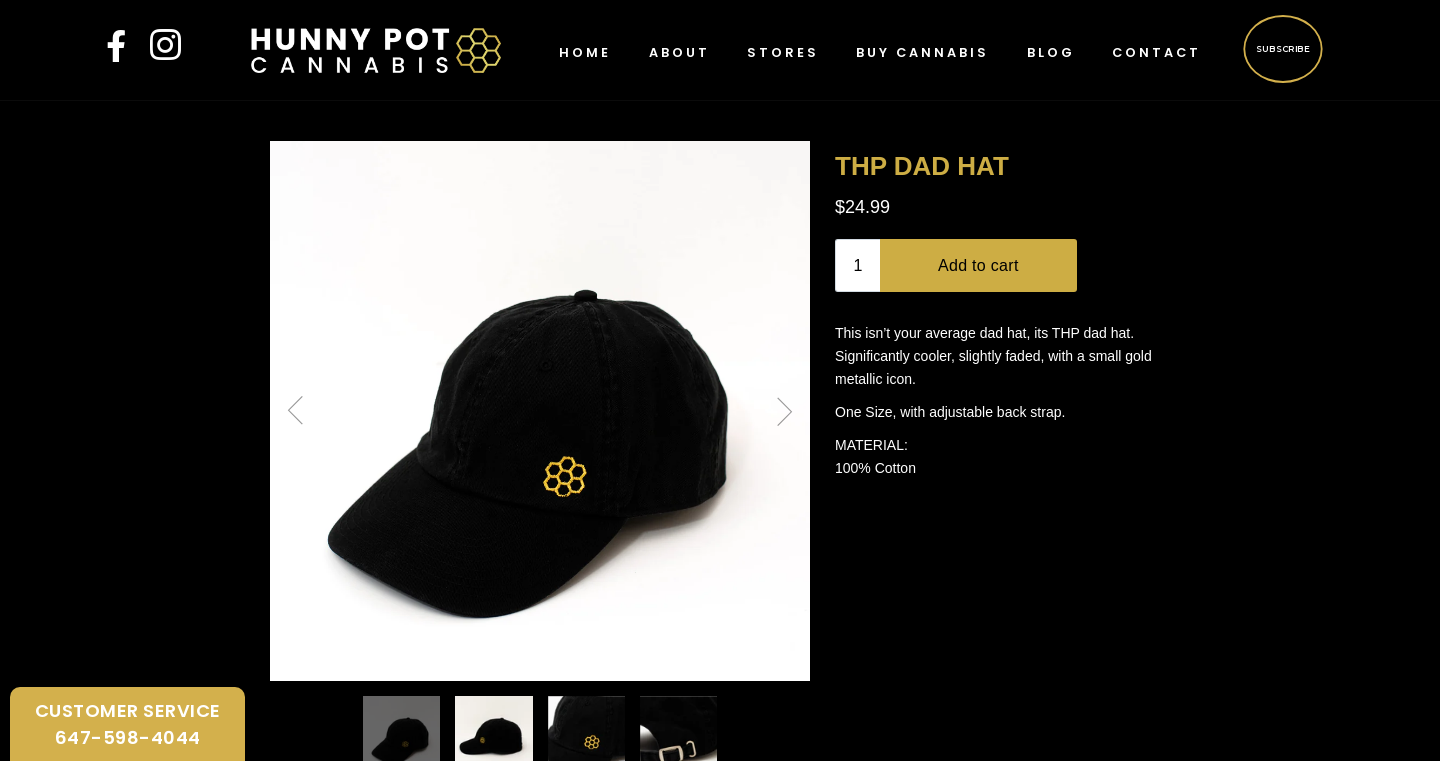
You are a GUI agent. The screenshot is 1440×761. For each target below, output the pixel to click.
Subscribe (1282, 48)
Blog (1051, 52)
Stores (783, 52)
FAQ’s (359, 726)
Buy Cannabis (922, 52)
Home (585, 52)
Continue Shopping (720, 538)
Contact (1156, 52)
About (679, 52)
